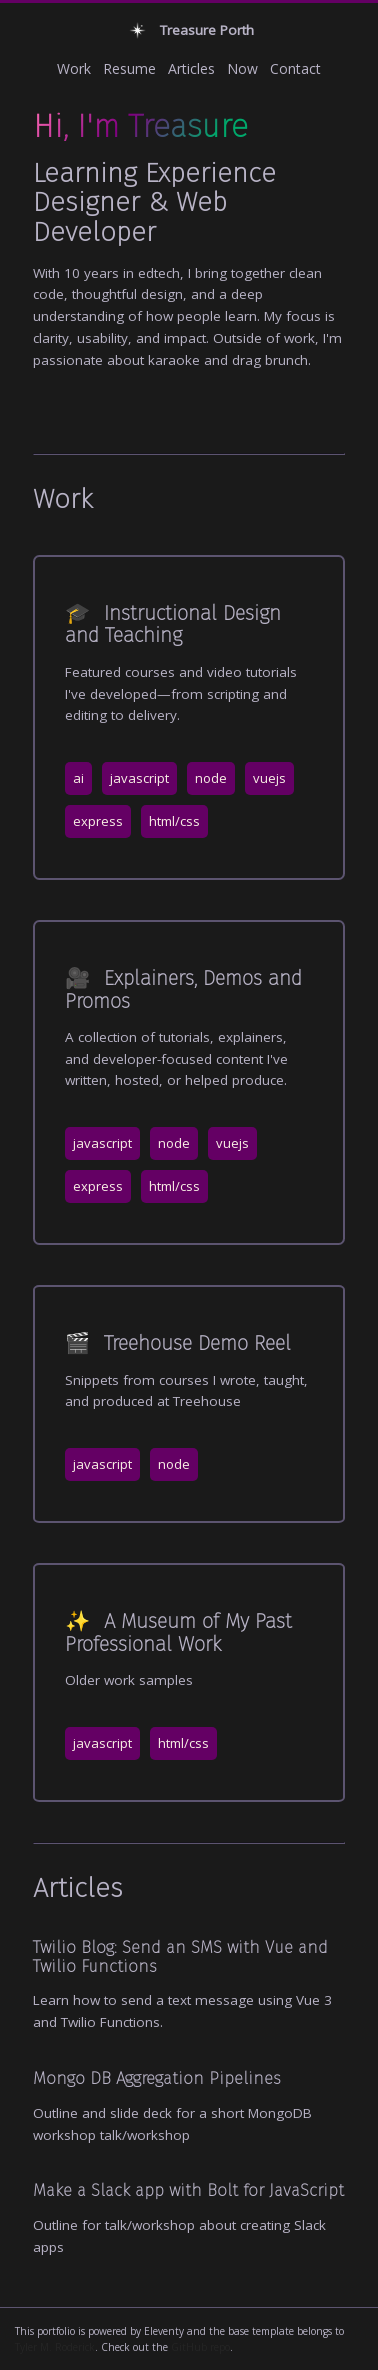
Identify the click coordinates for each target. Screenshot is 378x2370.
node (211, 778)
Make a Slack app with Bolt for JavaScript (188, 2190)
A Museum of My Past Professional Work (178, 1632)
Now (242, 68)
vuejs (269, 778)
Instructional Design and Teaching (173, 624)
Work (74, 68)
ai (78, 778)
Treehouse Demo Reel (178, 1343)
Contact (295, 68)
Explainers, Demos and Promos (183, 989)
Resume (129, 68)
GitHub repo (200, 2347)
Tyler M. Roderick (55, 2347)
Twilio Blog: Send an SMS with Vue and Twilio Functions (180, 1956)
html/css (174, 821)
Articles (191, 68)
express (98, 821)
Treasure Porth (189, 30)
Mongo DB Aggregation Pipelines (157, 2078)
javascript (139, 778)
